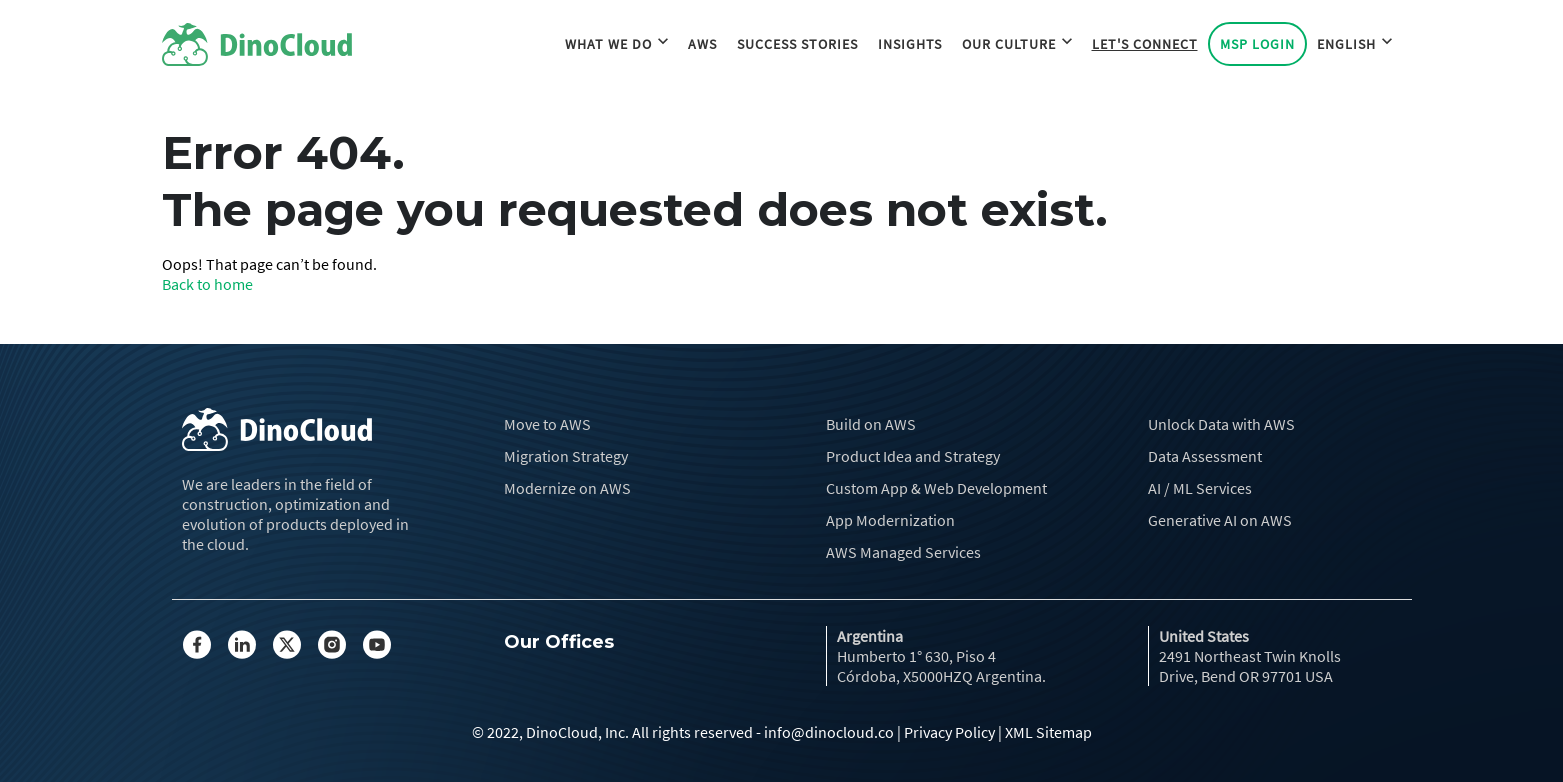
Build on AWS (871, 424)
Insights (910, 46)
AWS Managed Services (903, 552)
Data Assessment (1205, 456)
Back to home (207, 284)
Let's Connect (1145, 46)
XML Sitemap (1048, 732)
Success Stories (797, 46)
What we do (616, 46)
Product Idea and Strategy (913, 456)
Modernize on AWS (567, 488)
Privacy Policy (949, 732)
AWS (702, 46)
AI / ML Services (1200, 488)
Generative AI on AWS (1220, 520)
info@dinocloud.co (829, 732)
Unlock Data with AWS (1221, 424)
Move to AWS (547, 424)
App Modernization (890, 520)
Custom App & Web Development (936, 488)
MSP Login (1257, 46)
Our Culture (1017, 46)
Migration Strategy (566, 456)
